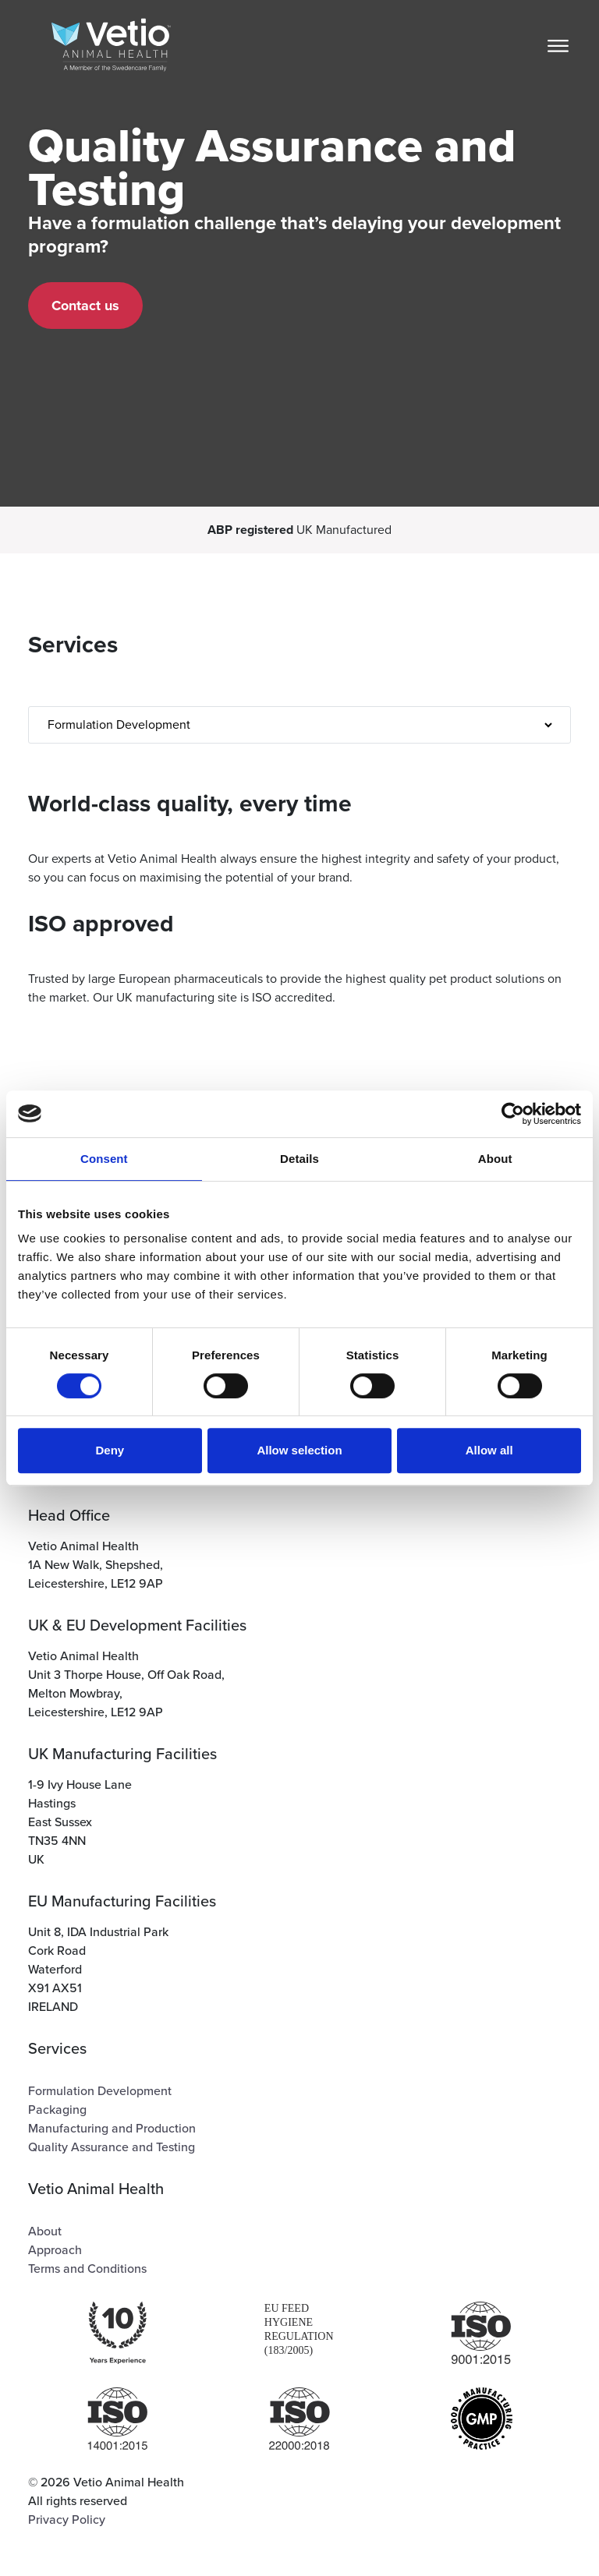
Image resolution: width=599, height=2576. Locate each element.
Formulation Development (100, 2091)
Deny (109, 1450)
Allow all (489, 1450)
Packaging (57, 2110)
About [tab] (495, 1158)
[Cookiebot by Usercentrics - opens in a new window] (513, 1113)
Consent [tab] (104, 1158)
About (45, 2231)
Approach (55, 2250)
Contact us (85, 305)
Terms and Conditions (87, 2269)
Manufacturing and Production (112, 2128)
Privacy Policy (66, 2520)
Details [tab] (299, 1158)
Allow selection (299, 1450)
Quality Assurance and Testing (111, 2147)
